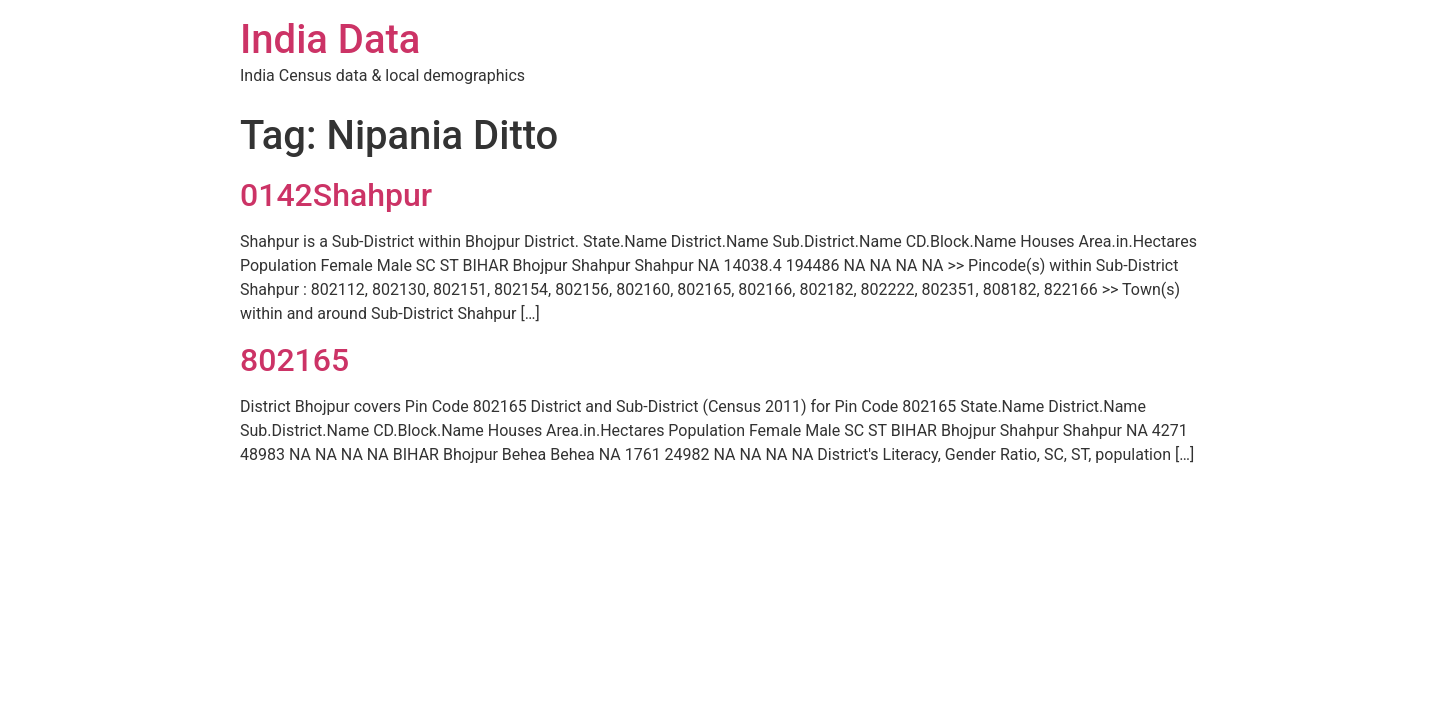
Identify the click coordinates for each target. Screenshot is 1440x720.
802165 (294, 360)
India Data (330, 39)
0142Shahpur (336, 195)
